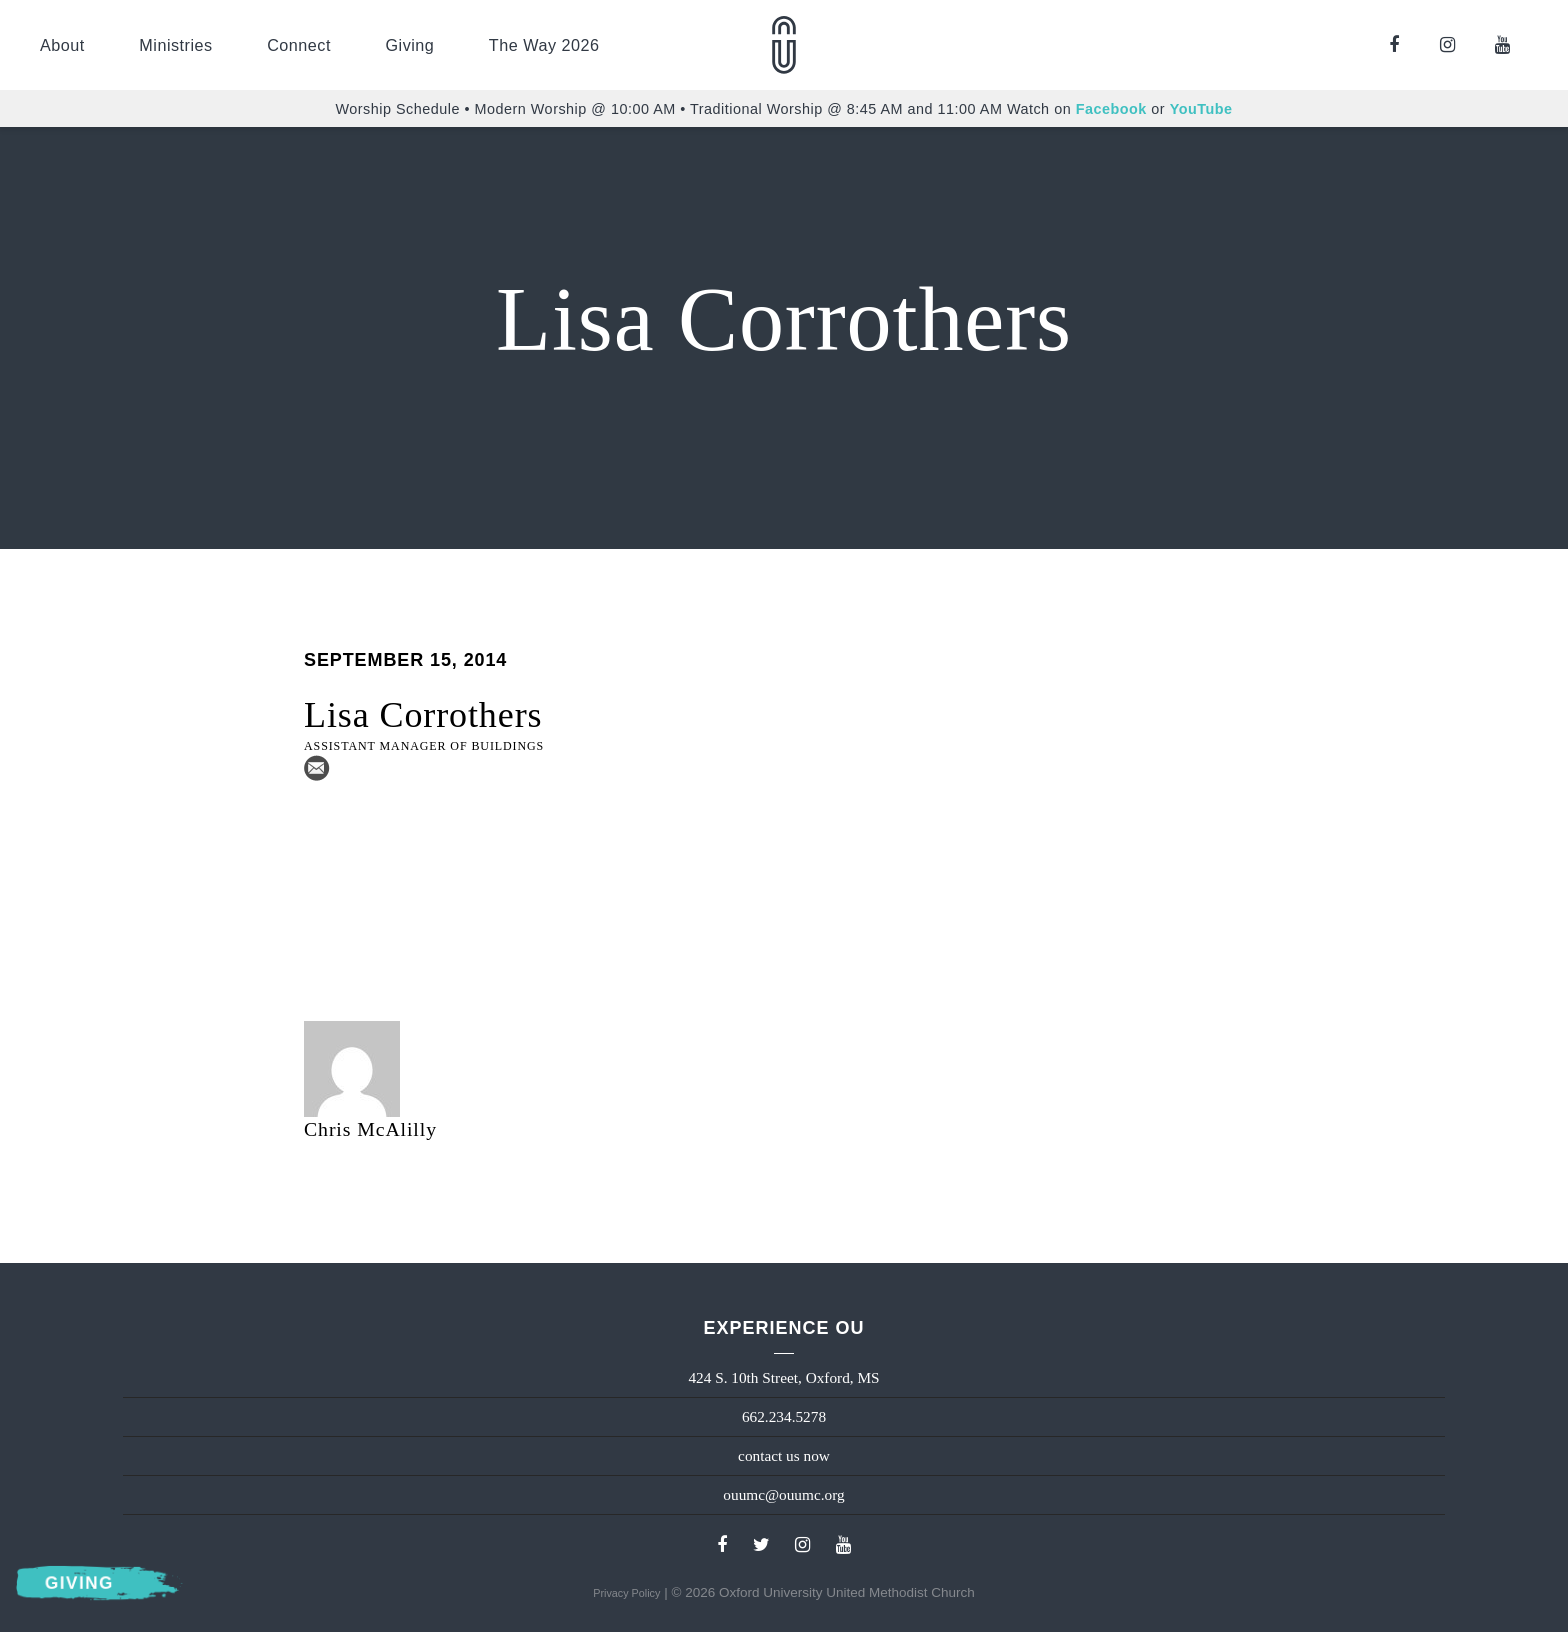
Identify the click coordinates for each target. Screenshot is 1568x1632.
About (62, 45)
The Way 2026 (544, 45)
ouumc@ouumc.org (783, 1494)
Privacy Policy (626, 1593)
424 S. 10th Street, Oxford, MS (783, 1377)
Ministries (175, 45)
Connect (299, 45)
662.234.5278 (784, 1416)
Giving (409, 45)
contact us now (784, 1455)
